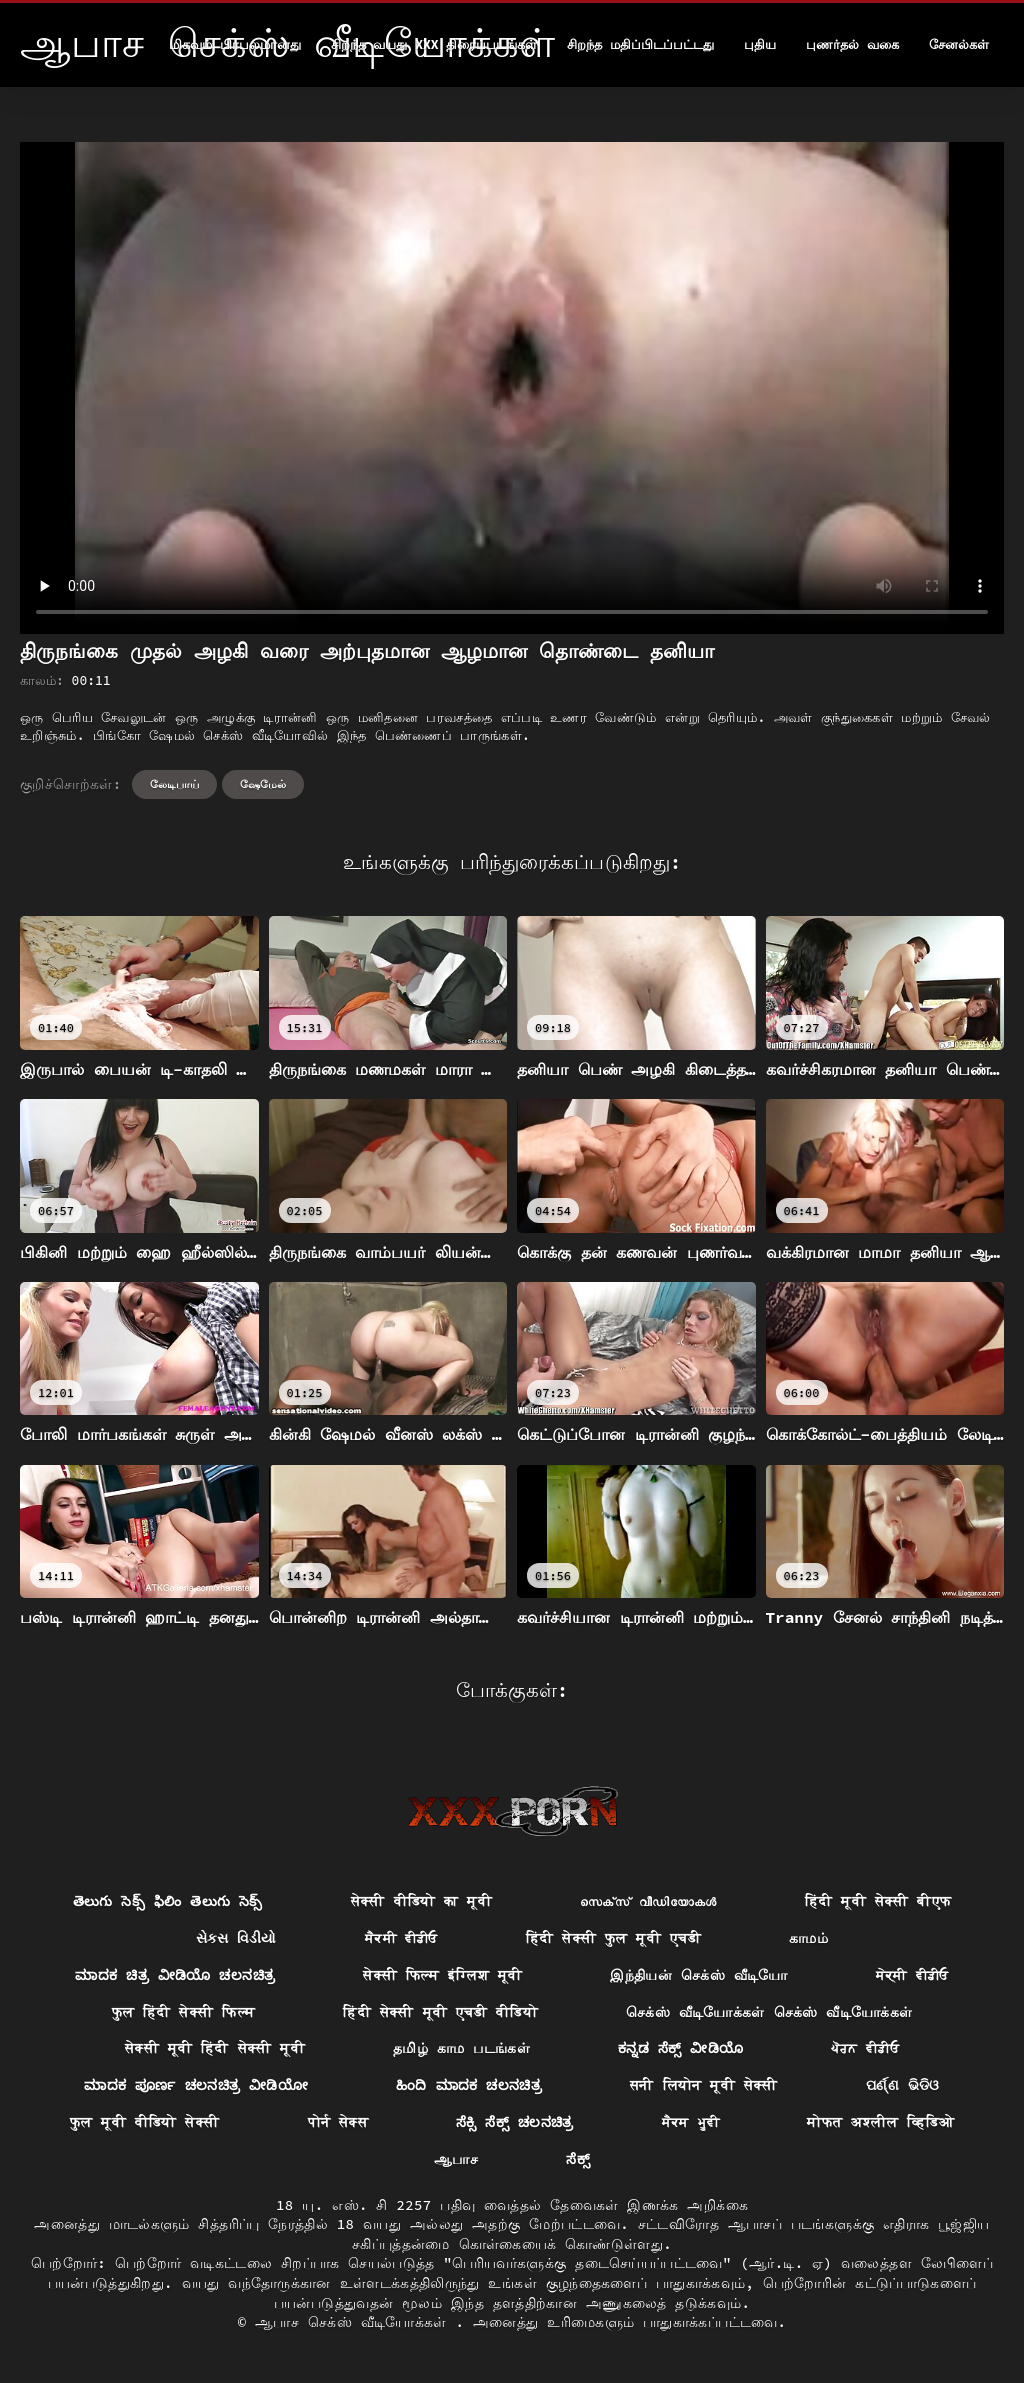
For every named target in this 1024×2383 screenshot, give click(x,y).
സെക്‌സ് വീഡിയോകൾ (648, 1901)
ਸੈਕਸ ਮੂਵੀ (691, 2122)
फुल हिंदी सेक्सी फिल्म (184, 2012)
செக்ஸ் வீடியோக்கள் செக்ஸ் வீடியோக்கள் (769, 2012)
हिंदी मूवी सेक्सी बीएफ (878, 1901)
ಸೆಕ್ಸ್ (578, 2159)
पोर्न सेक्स (338, 2122)
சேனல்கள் (959, 44)
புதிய (760, 44)
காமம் (808, 1938)
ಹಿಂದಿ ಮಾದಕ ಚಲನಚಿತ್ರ (469, 2085)
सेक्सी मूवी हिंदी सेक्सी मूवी (215, 2048)
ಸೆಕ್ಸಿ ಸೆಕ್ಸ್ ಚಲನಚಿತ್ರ (515, 2122)
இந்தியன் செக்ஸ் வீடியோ (698, 1975)
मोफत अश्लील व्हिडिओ (880, 2122)
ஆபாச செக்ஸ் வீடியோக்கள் (355, 2322)
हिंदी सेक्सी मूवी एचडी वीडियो (440, 2012)
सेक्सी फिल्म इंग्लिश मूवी (442, 1975)
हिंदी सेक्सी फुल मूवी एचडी (613, 1938)
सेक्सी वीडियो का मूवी (421, 1901)
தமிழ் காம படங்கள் (461, 2048)
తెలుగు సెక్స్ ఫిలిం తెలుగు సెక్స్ (168, 1901)
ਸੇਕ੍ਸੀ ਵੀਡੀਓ (912, 1975)
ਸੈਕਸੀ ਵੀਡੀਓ (401, 1938)
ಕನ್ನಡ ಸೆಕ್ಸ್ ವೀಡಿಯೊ (680, 2048)
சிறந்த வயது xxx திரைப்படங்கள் (434, 44)
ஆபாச (456, 2159)
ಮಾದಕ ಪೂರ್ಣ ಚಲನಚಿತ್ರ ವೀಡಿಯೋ (196, 2085)
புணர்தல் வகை (852, 44)
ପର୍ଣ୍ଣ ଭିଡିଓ (903, 2085)
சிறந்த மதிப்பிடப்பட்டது (640, 44)
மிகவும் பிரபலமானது (235, 44)
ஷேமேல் (263, 784)
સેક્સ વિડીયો (236, 1938)
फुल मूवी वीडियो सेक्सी (145, 2122)
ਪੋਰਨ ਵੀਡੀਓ (865, 2048)
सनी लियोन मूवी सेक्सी (704, 2085)
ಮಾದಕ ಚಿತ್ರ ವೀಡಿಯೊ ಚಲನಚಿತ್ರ (175, 1975)
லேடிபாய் (174, 784)
